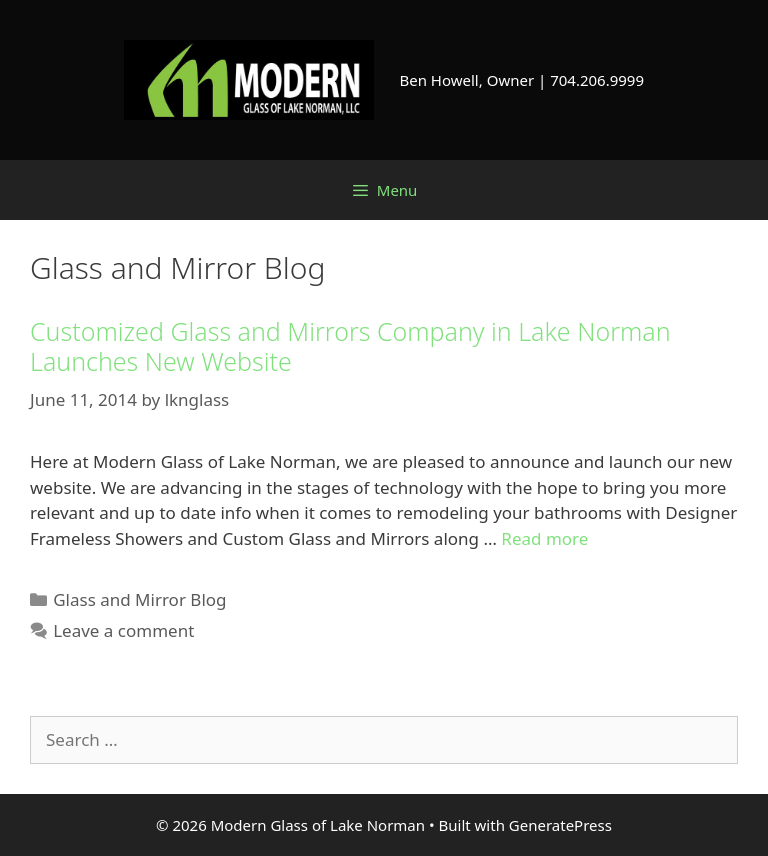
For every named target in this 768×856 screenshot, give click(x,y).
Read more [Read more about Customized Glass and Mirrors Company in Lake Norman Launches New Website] (544, 538)
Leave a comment (123, 630)
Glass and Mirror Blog (139, 599)
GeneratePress (560, 825)
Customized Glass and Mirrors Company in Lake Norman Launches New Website (350, 346)
